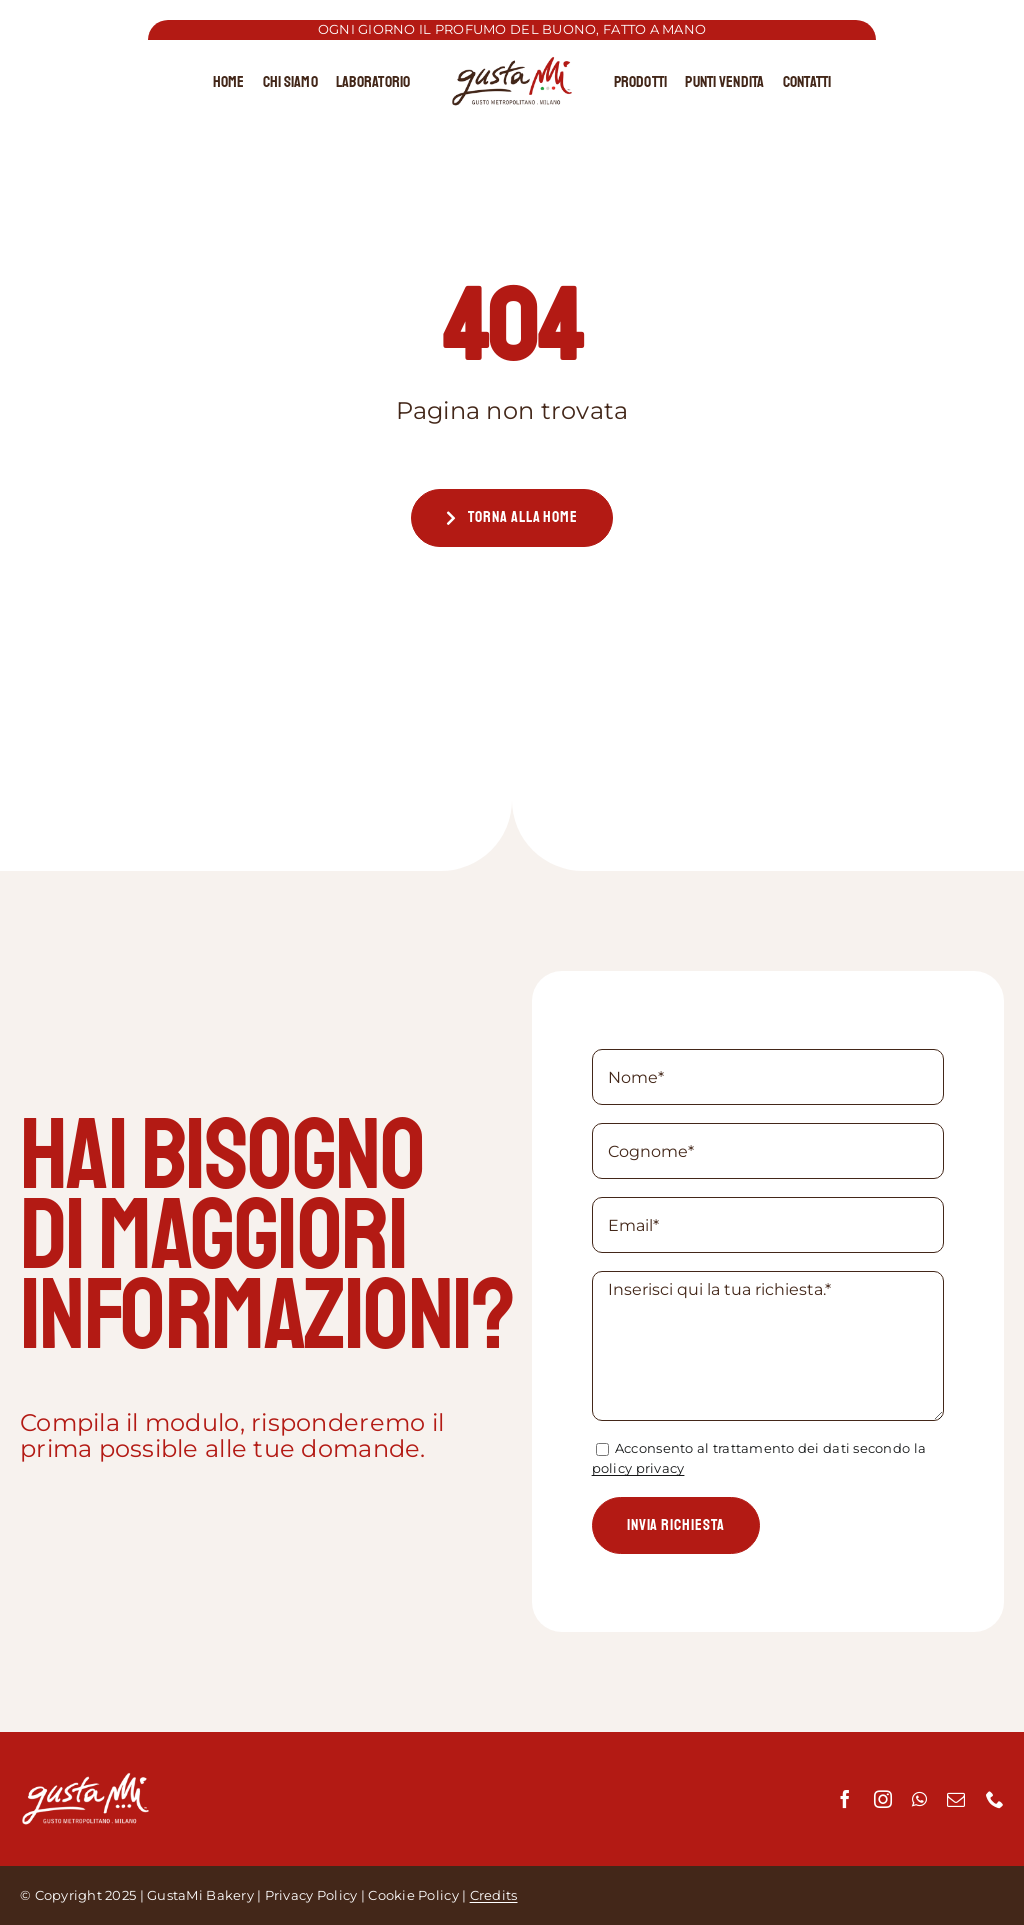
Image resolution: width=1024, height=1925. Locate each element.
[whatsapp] (919, 1799)
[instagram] (883, 1799)
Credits (494, 1895)
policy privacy (638, 1468)
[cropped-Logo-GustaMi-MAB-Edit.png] (512, 65)
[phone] (995, 1799)
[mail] (956, 1799)
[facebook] (845, 1799)
